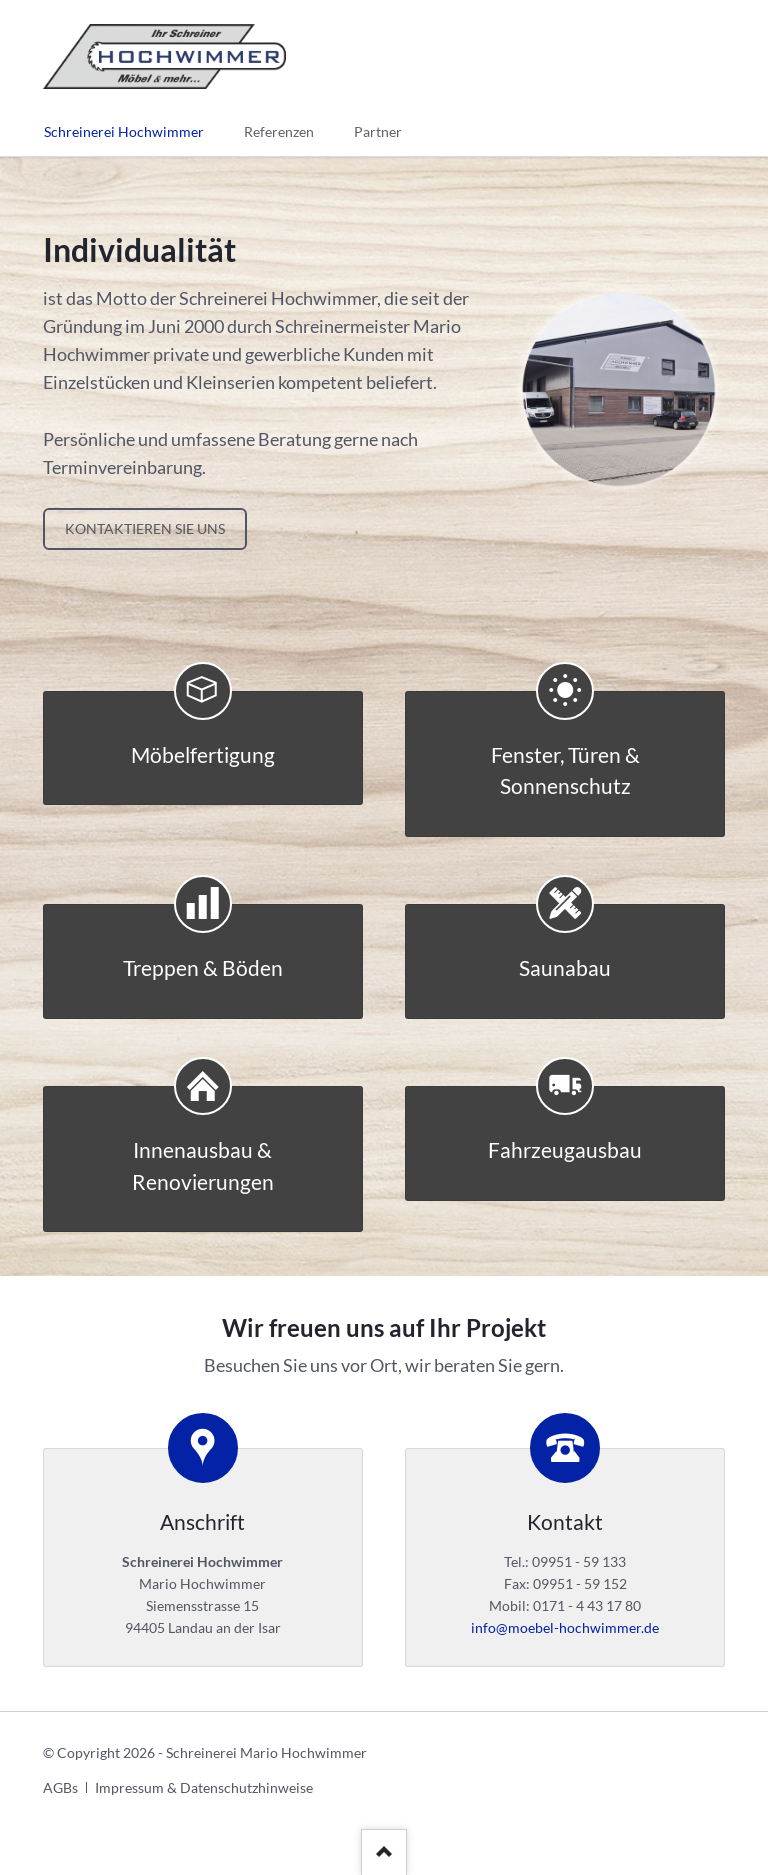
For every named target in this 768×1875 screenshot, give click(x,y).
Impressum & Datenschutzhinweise (204, 1787)
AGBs (60, 1787)
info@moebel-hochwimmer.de (565, 1627)
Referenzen (279, 131)
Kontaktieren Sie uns (145, 528)
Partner (378, 131)
